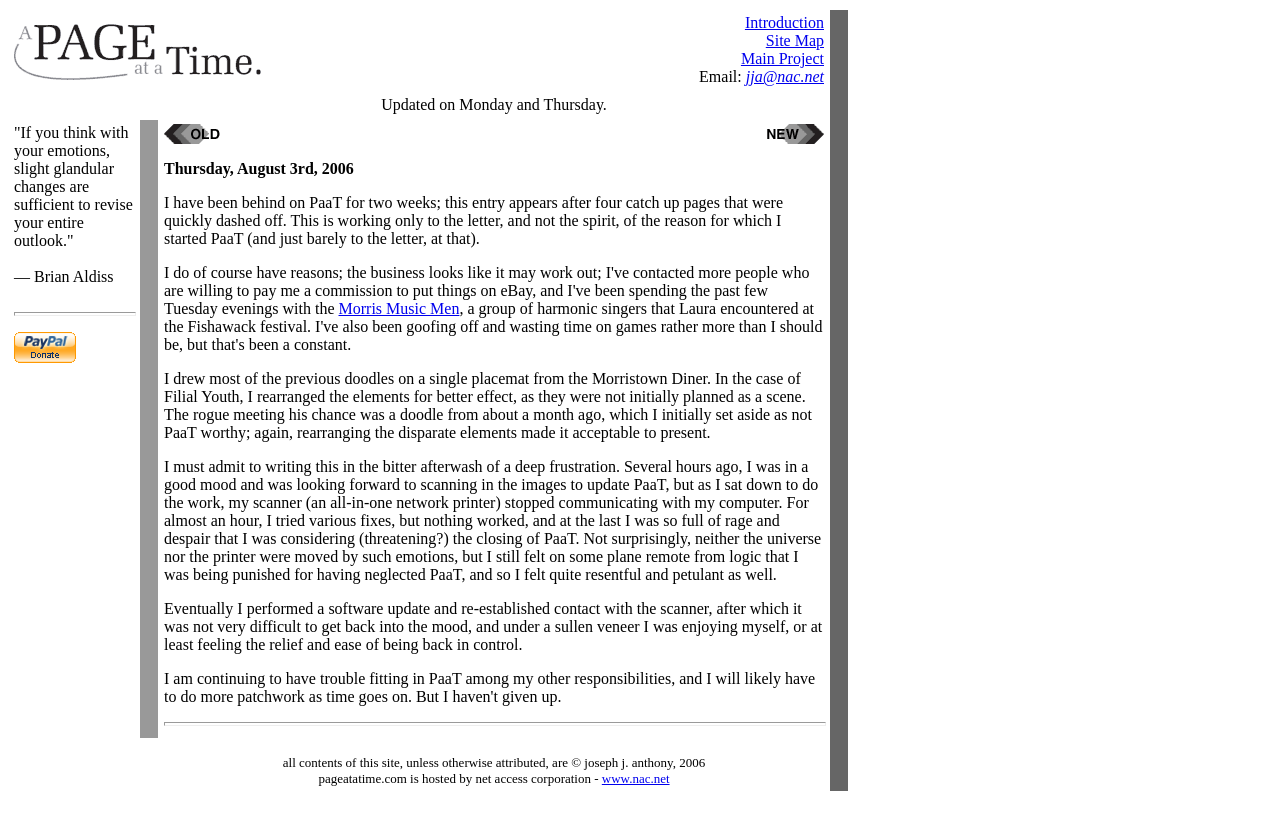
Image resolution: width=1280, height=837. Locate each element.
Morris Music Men (399, 308)
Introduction (784, 22)
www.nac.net (636, 778)
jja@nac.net (785, 76)
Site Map (795, 40)
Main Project (782, 58)
